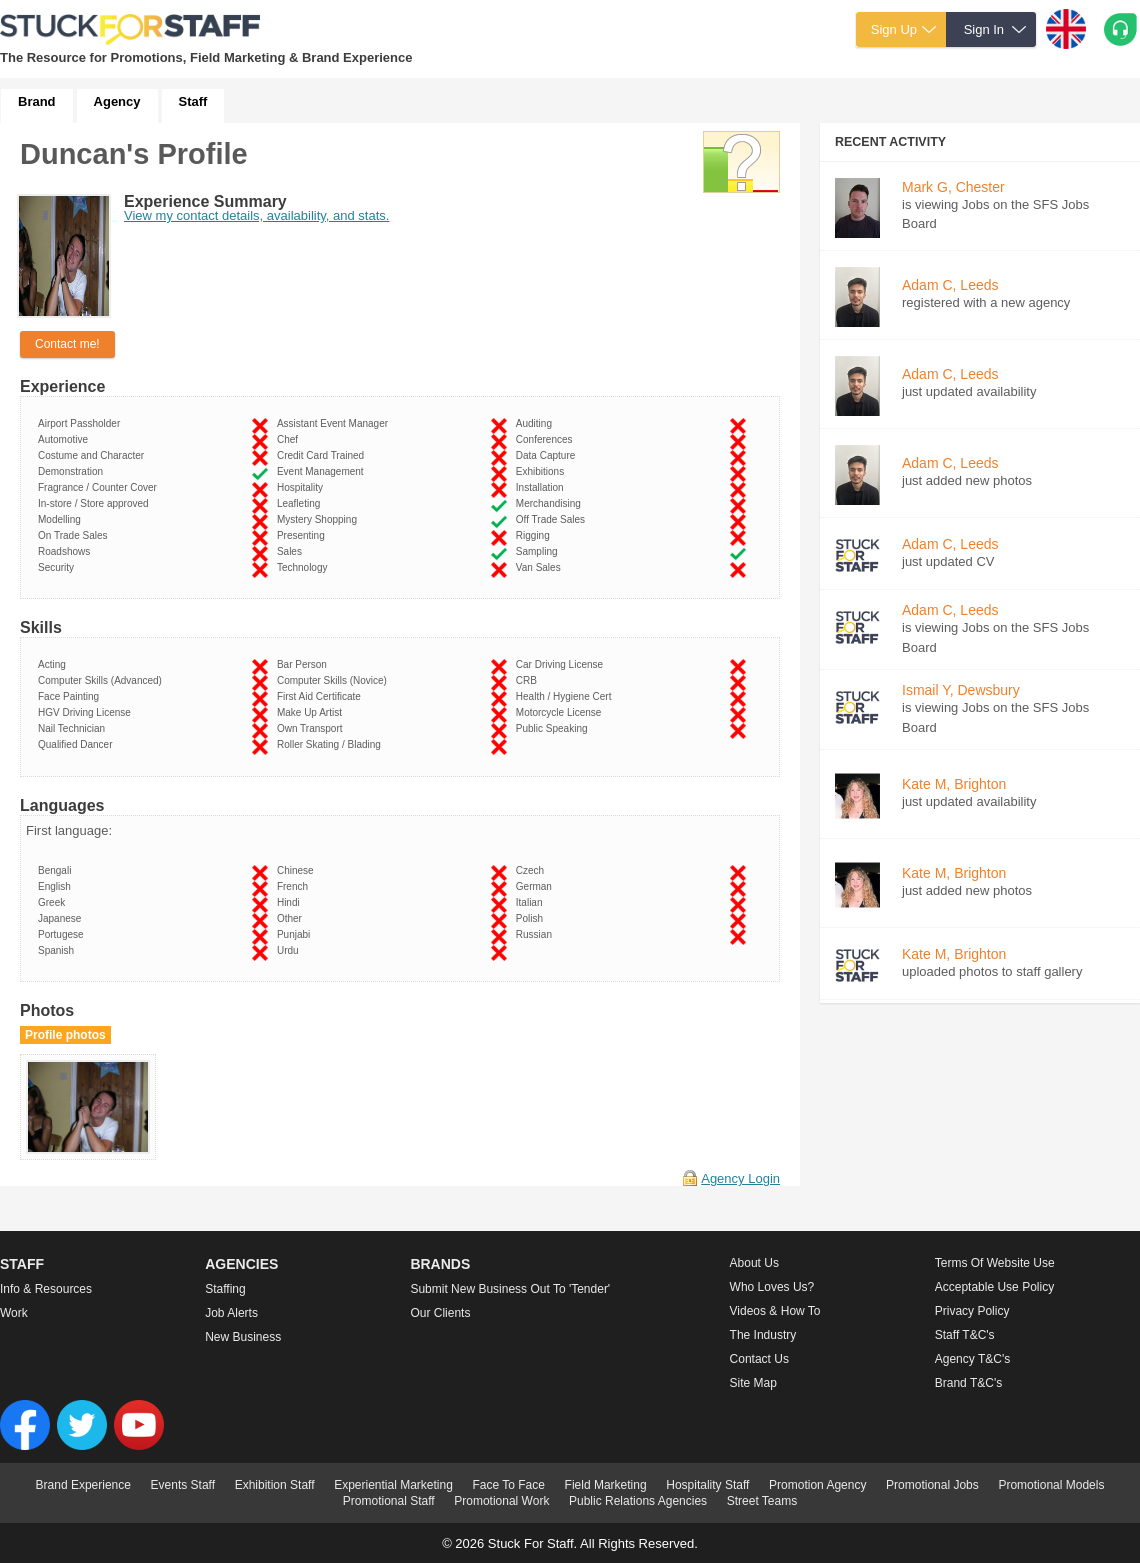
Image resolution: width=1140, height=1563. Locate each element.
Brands (440, 1264)
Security (59, 567)
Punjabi (296, 934)
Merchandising (551, 503)
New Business (243, 1337)
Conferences (547, 439)
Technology (305, 567)
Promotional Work (501, 1501)
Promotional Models (1051, 1485)
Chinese (298, 870)
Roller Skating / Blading (332, 744)
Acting (54, 664)
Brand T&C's (968, 1383)
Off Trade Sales (553, 519)
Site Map (753, 1383)
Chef (290, 439)
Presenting (303, 535)
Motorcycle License (561, 712)
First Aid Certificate (321, 696)
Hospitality (303, 487)
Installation (542, 487)
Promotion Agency (817, 1485)
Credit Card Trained (323, 455)
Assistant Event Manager (335, 423)
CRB (529, 680)
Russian (537, 934)
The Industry (763, 1335)
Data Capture (548, 455)
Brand (37, 101)
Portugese (63, 934)
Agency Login (740, 1178)
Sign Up (894, 29)
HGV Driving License (87, 712)
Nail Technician (74, 728)
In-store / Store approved (96, 503)
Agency (117, 101)
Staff (193, 101)
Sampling (539, 551)
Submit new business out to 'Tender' (510, 1289)
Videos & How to (775, 1311)
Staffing (225, 1289)
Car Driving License (562, 664)
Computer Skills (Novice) (335, 680)
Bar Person (305, 664)
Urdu (290, 950)
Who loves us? (772, 1287)
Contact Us (759, 1359)
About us (754, 1263)
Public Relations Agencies (638, 1501)
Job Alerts (231, 1313)
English (57, 886)
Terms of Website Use (995, 1263)
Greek (54, 902)
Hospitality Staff (707, 1485)
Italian (532, 902)
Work (14, 1313)
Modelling (62, 519)
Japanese (62, 918)
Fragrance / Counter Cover (100, 487)
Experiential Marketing (393, 1485)
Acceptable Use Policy (994, 1287)
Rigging (535, 535)
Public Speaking (554, 728)
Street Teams (762, 1501)
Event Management (323, 471)
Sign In (984, 29)
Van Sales (541, 567)
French (295, 886)
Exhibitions (543, 471)
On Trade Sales (75, 535)
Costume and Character (94, 455)
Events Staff (183, 1485)
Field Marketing (606, 1485)
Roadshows (67, 551)
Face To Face (508, 1485)
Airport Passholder (82, 423)
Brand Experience (83, 1485)
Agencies (241, 1264)
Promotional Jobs (932, 1485)
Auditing (537, 423)
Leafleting (301, 503)
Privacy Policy (972, 1311)
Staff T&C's (965, 1335)
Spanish (59, 950)
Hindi (291, 902)
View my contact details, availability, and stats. (256, 215)
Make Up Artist (312, 712)
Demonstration (73, 471)
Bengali (57, 870)
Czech (533, 870)
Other (292, 918)
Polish (532, 918)
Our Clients (440, 1313)
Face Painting (71, 696)
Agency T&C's (972, 1359)
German (537, 886)
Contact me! (67, 344)
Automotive (66, 439)
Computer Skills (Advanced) (103, 680)
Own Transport (312, 728)
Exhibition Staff (275, 1485)
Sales (292, 551)
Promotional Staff (389, 1501)
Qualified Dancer (78, 744)
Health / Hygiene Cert (566, 696)
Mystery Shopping (320, 519)
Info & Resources (46, 1289)
